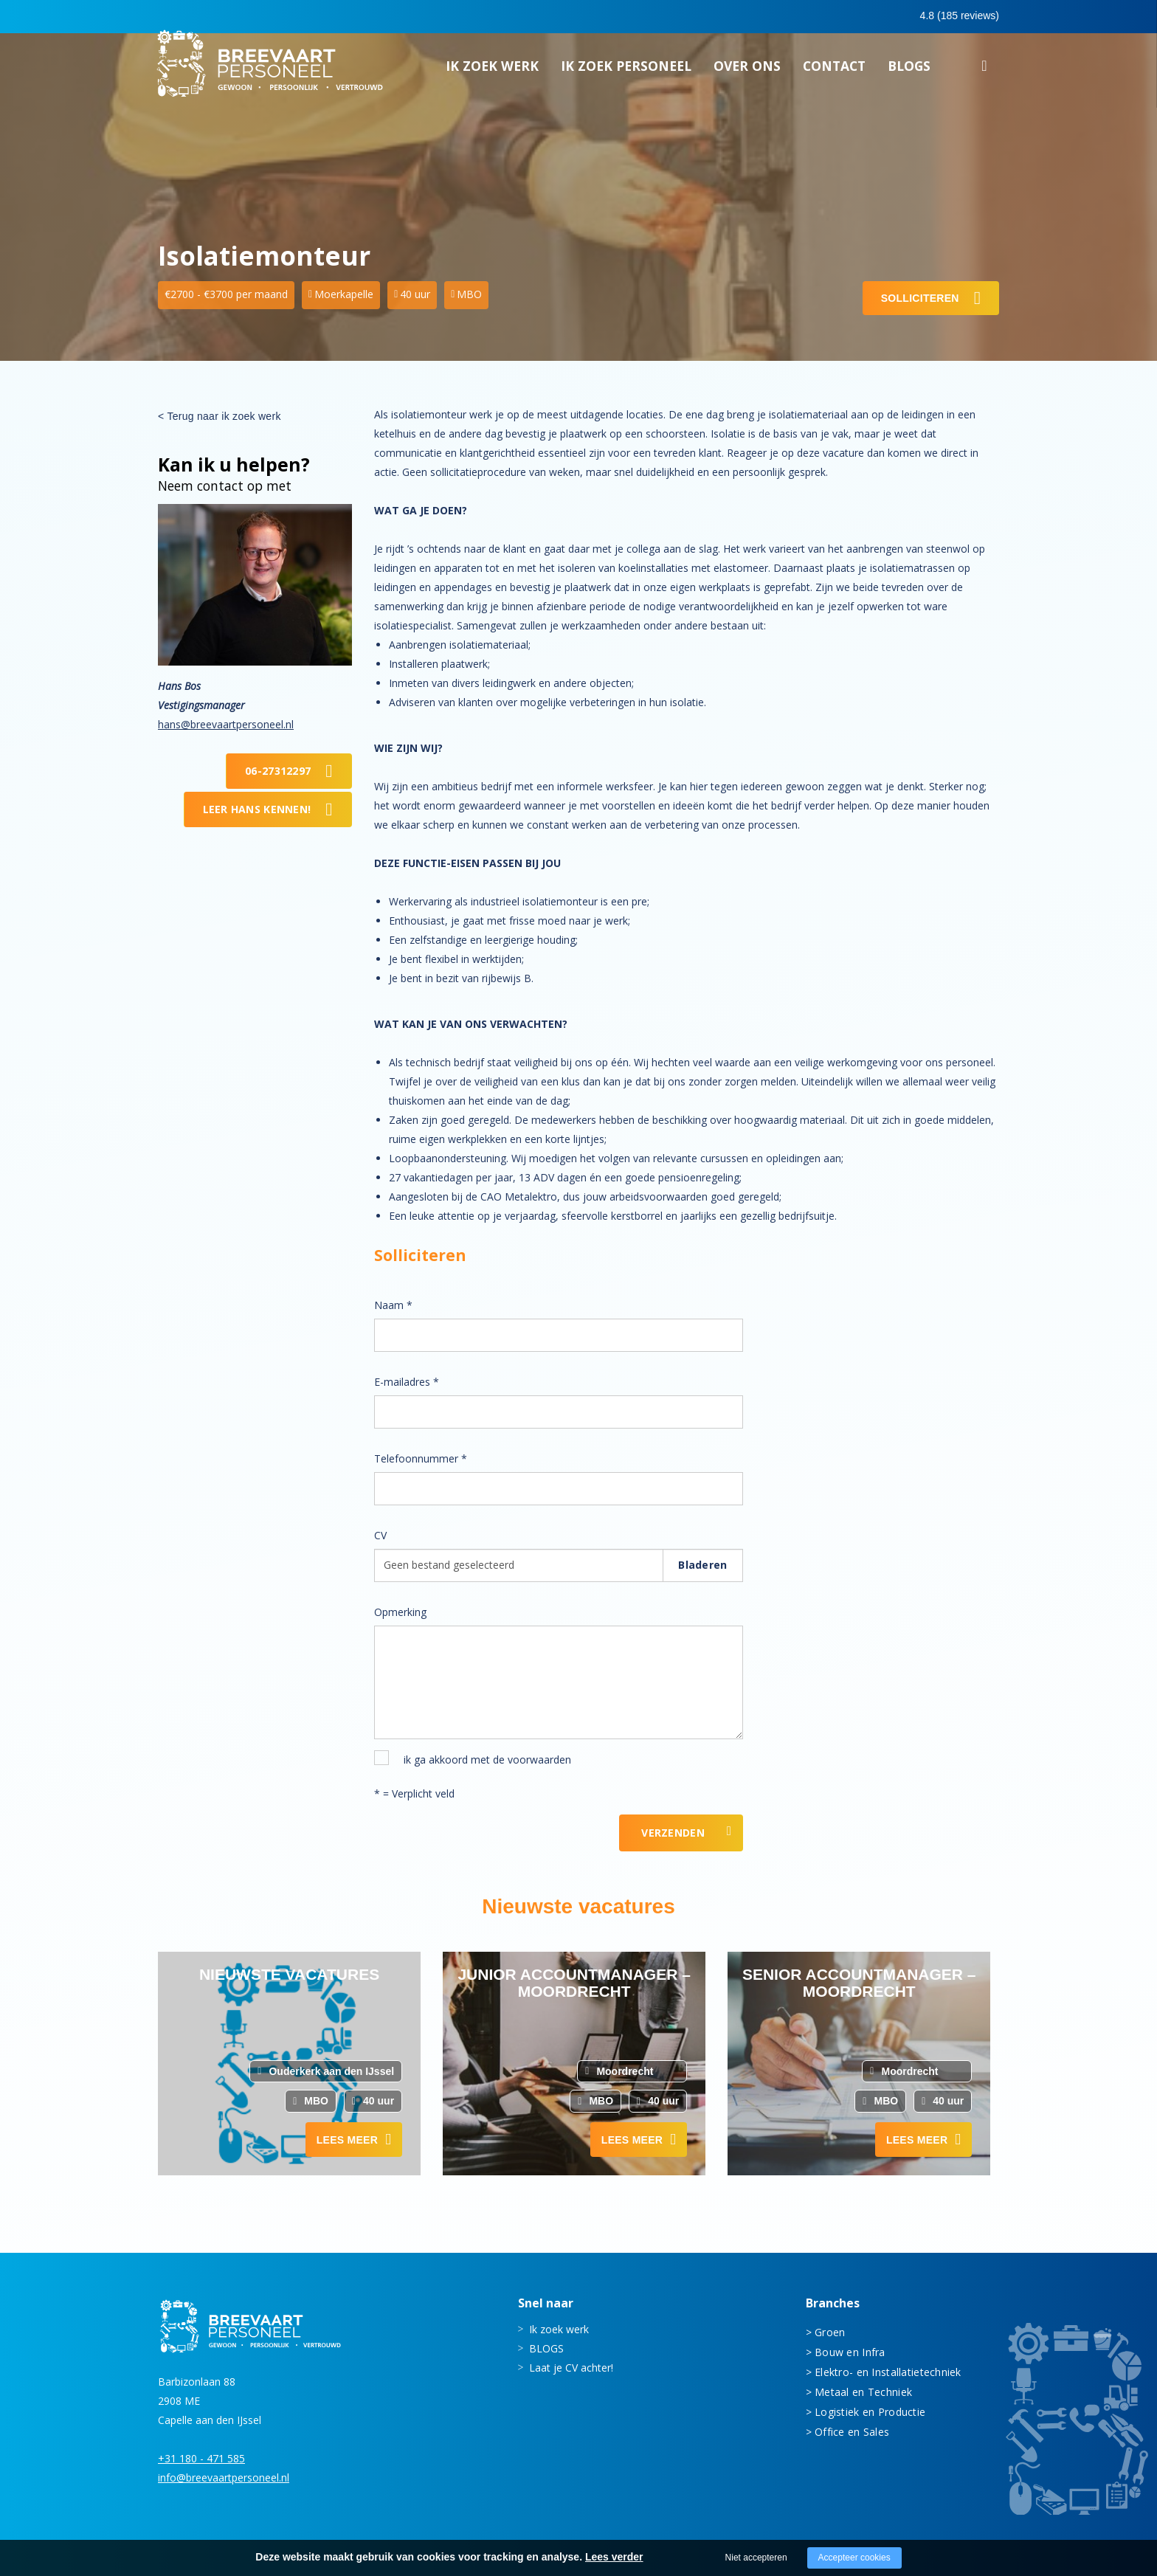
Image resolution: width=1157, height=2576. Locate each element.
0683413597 (870, 17)
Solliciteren (920, 298)
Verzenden (673, 1833)
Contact (834, 70)
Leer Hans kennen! (257, 809)
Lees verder (614, 2557)
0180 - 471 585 (769, 16)
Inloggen (958, 16)
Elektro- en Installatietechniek (888, 2372)
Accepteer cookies (854, 2557)
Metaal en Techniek (863, 2392)
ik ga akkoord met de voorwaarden (487, 1760)
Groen (830, 2332)
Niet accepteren (756, 2557)
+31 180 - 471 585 (201, 2458)
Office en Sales (852, 2432)
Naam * (393, 1305)
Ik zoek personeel (626, 70)
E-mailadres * (406, 1382)
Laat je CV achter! (571, 2368)
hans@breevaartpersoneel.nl (226, 724)
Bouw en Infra (850, 2352)
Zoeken (984, 72)
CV (380, 1535)
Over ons (747, 70)
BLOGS (909, 70)
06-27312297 (278, 771)
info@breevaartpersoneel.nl (223, 2477)
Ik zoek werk (492, 70)
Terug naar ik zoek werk (223, 416)
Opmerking (400, 1612)
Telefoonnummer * (420, 1458)
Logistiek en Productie (870, 2412)
